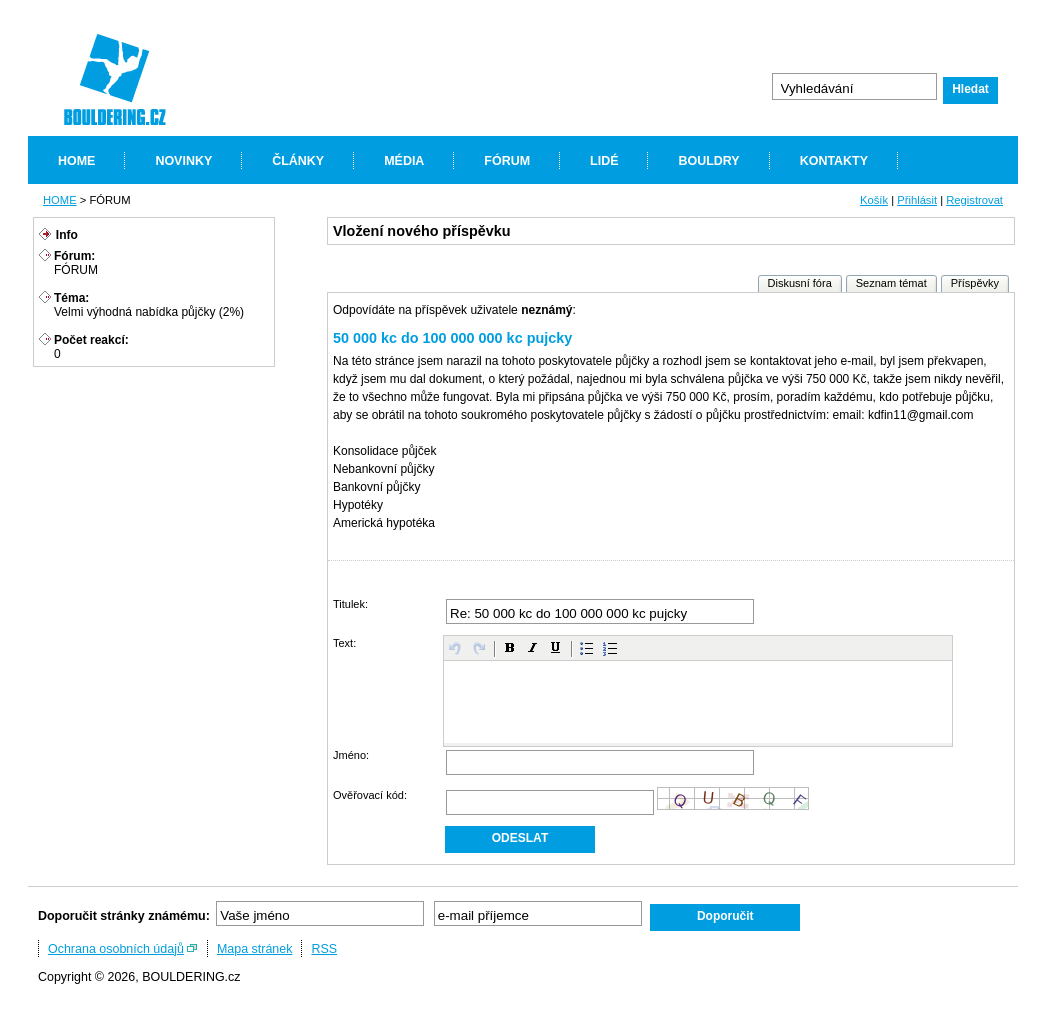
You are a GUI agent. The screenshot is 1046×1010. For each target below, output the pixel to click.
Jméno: (351, 755)
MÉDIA (404, 161)
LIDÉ (604, 161)
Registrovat (974, 200)
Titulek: (350, 604)
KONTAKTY (834, 161)
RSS (324, 949)
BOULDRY (708, 161)
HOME (76, 161)
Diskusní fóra (800, 283)
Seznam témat (891, 283)
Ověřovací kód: (370, 795)
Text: (344, 643)
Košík (874, 200)
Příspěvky (975, 283)
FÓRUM (507, 161)
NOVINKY (183, 161)
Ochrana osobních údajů (116, 949)
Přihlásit (917, 200)
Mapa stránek (255, 949)
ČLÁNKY (298, 161)
